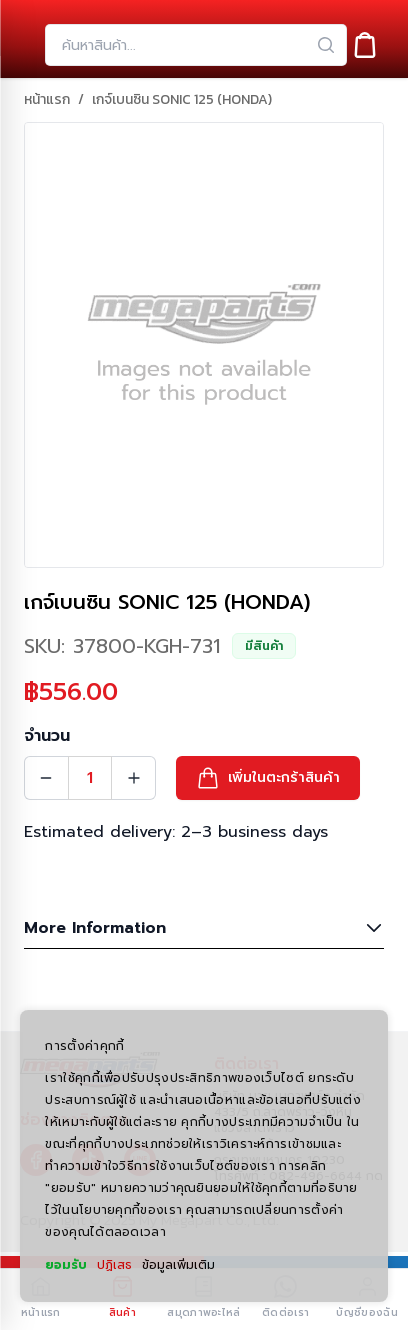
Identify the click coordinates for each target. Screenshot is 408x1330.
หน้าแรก (47, 100)
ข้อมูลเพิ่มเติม (178, 1265)
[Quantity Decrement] (46, 778)
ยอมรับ (66, 1265)
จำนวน (47, 736)
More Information (204, 928)
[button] (268, 778)
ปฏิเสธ (114, 1265)
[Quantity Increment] (134, 778)
